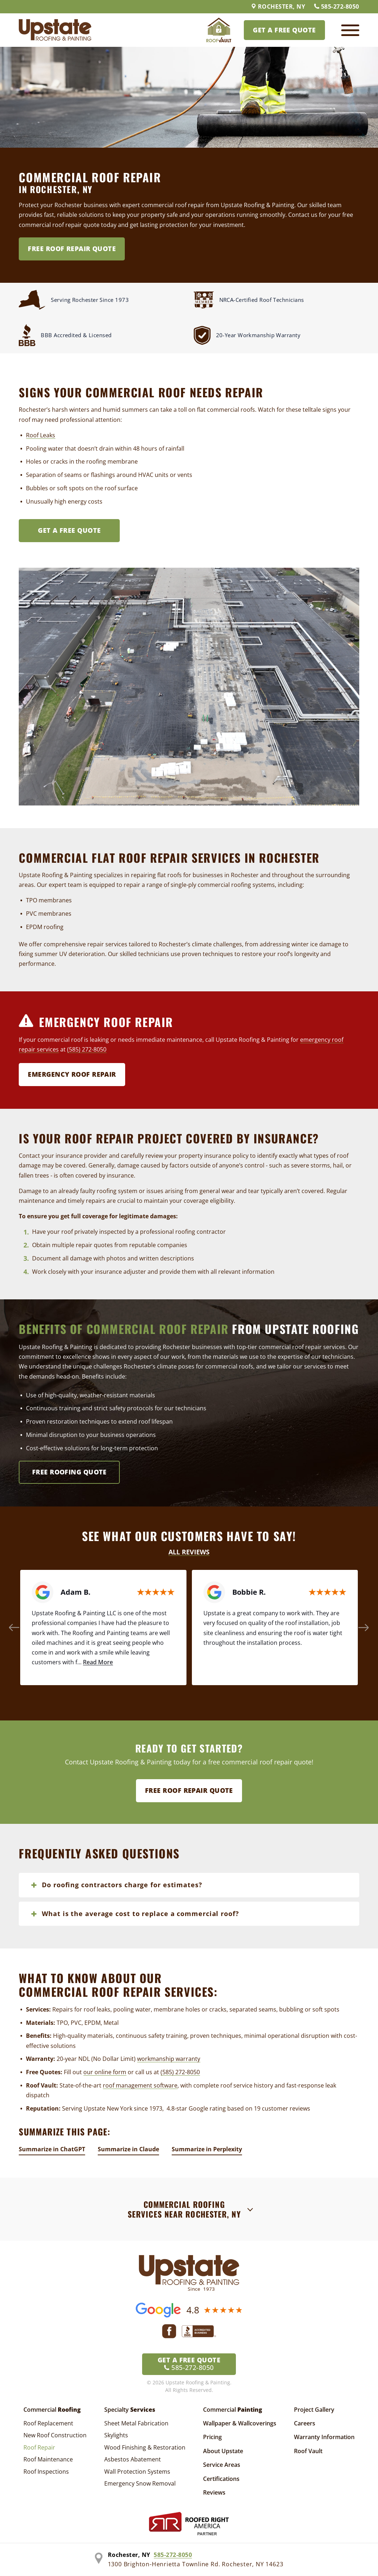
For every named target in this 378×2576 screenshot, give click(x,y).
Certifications (221, 2479)
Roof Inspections (46, 2471)
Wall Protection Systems (137, 2471)
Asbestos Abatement (132, 2459)
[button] (14, 1627)
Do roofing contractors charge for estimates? (122, 1884)
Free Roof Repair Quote (72, 248)
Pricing (212, 2437)
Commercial (52, 2410)
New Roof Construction (55, 2435)
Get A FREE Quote (69, 530)
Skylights (116, 2435)
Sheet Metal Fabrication (136, 2423)
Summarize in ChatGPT (52, 2149)
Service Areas (221, 2465)
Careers (304, 2423)
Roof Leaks (40, 435)
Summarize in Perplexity (207, 2149)
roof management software (140, 2085)
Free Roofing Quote (69, 1472)
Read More (98, 1662)
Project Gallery (314, 2410)
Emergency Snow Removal (140, 2483)
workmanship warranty (168, 2059)
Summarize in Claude (128, 2149)
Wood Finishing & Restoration (144, 2447)
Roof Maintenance (48, 2459)
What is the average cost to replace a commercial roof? (140, 1913)
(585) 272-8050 (86, 1049)
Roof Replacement (48, 2423)
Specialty (129, 2410)
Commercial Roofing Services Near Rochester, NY (184, 2208)
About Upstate (223, 2451)
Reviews (214, 2492)
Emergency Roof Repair (72, 1074)
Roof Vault (308, 2451)
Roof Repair (39, 2447)
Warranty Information (324, 2437)
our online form (104, 2072)
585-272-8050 (336, 6)
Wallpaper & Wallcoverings (239, 2423)
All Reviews (189, 1552)
